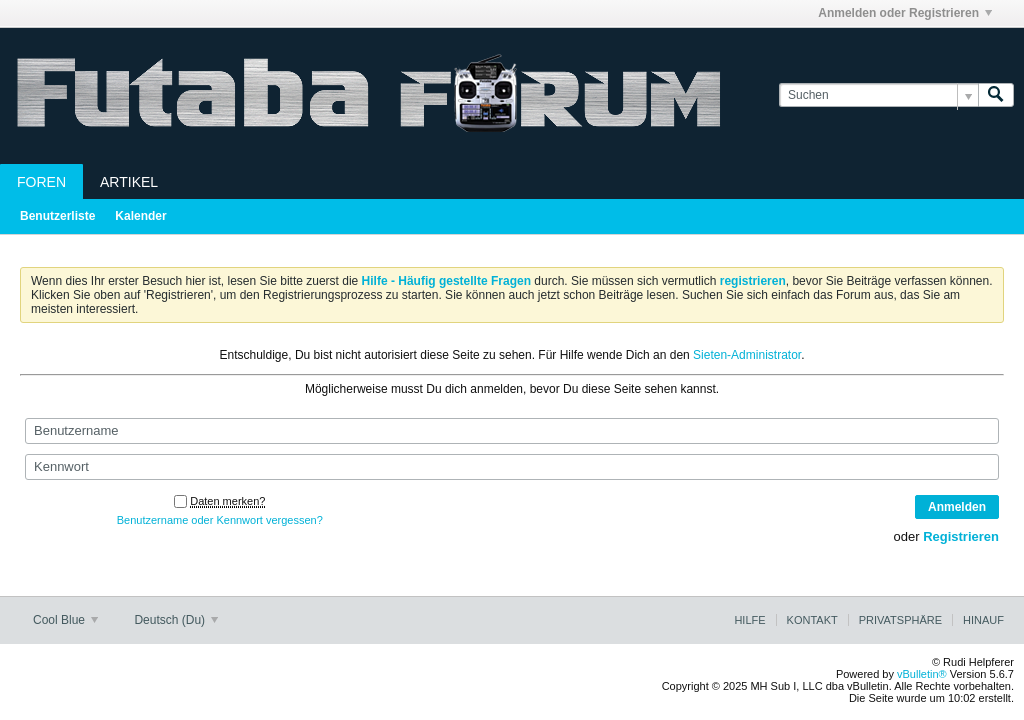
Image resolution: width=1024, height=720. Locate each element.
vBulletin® (922, 674)
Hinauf (983, 620)
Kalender (140, 216)
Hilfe (749, 620)
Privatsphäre (900, 620)
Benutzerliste (57, 216)
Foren (41, 182)
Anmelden (957, 507)
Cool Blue (65, 620)
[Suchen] (878, 95)
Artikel (129, 182)
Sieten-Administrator (747, 355)
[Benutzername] (512, 431)
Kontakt (812, 620)
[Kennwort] (512, 467)
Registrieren (961, 536)
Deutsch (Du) (176, 620)
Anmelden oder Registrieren (905, 13)
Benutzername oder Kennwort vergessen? (220, 520)
